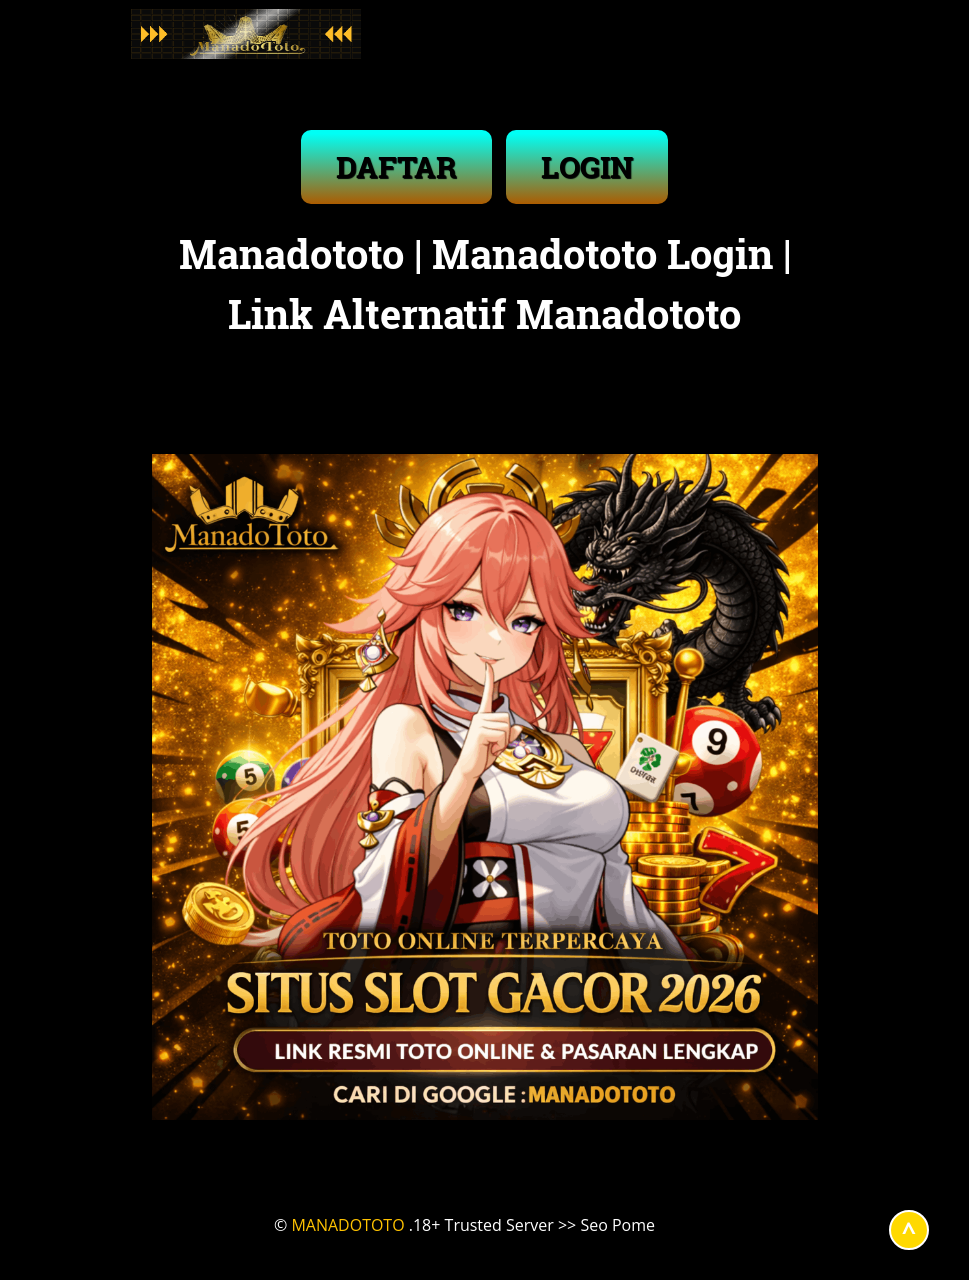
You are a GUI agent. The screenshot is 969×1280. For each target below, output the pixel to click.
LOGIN (587, 166)
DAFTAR (396, 166)
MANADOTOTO (347, 1225)
